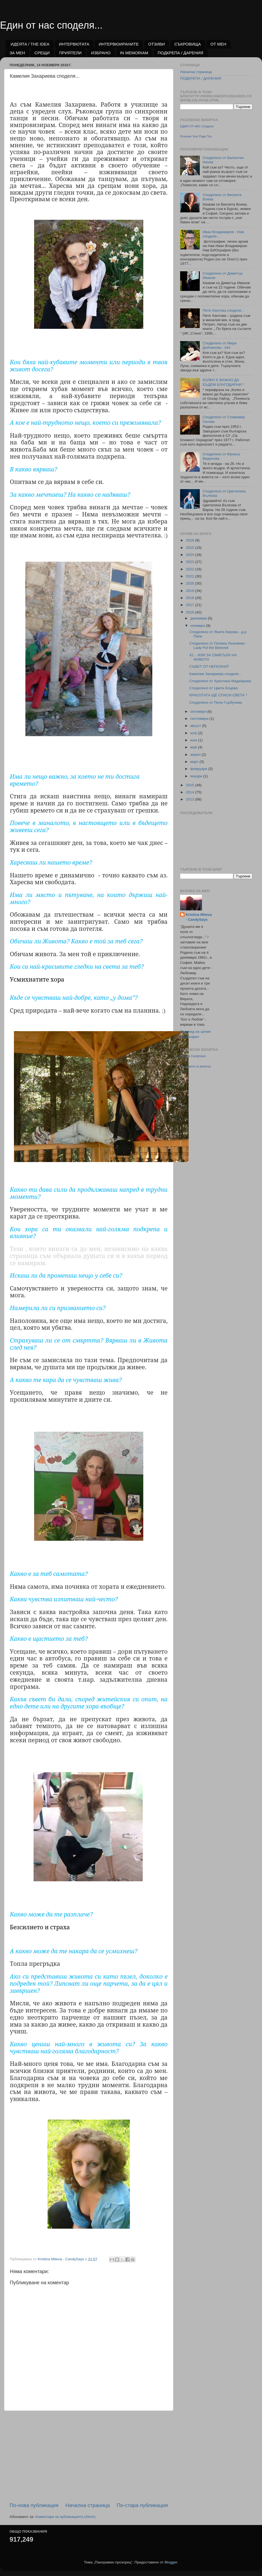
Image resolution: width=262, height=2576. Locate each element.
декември (199, 618)
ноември (198, 626)
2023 (190, 562)
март (195, 762)
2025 (190, 548)
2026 (190, 540)
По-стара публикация (142, 2505)
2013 (190, 799)
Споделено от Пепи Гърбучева (215, 702)
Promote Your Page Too (196, 136)
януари (196, 776)
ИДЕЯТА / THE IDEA (30, 44)
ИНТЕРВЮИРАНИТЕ (119, 44)
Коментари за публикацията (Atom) (65, 2517)
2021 (190, 576)
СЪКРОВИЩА (187, 44)
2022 (190, 569)
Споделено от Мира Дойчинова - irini (219, 345)
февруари (199, 769)
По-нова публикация (34, 2505)
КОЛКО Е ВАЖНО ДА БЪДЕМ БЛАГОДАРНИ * (223, 382)
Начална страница (88, 2505)
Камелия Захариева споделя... (215, 674)
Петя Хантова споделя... (223, 310)
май (194, 747)
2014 (190, 792)
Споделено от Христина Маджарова (220, 681)
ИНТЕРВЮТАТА (74, 44)
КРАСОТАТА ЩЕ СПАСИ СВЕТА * (218, 695)
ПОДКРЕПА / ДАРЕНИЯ (180, 52)
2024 (190, 555)
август (196, 726)
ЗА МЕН (17, 52)
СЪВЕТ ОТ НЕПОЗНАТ (209, 666)
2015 (190, 785)
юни (194, 740)
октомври (198, 711)
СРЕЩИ (42, 52)
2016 (190, 612)
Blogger (171, 2562)
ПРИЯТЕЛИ (70, 52)
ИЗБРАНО (101, 52)
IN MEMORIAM (134, 52)
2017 (190, 605)
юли (194, 733)
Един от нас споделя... (51, 25)
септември (199, 719)
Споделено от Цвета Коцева (213, 688)
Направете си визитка (195, 1066)
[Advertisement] (89, 2456)
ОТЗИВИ (156, 44)
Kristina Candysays (193, 1056)
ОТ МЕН (218, 44)
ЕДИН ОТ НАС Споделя (196, 126)
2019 (190, 591)
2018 (190, 598)
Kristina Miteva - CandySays (199, 917)
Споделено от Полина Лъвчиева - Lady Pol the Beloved (218, 645)
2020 (190, 583)
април (196, 755)
